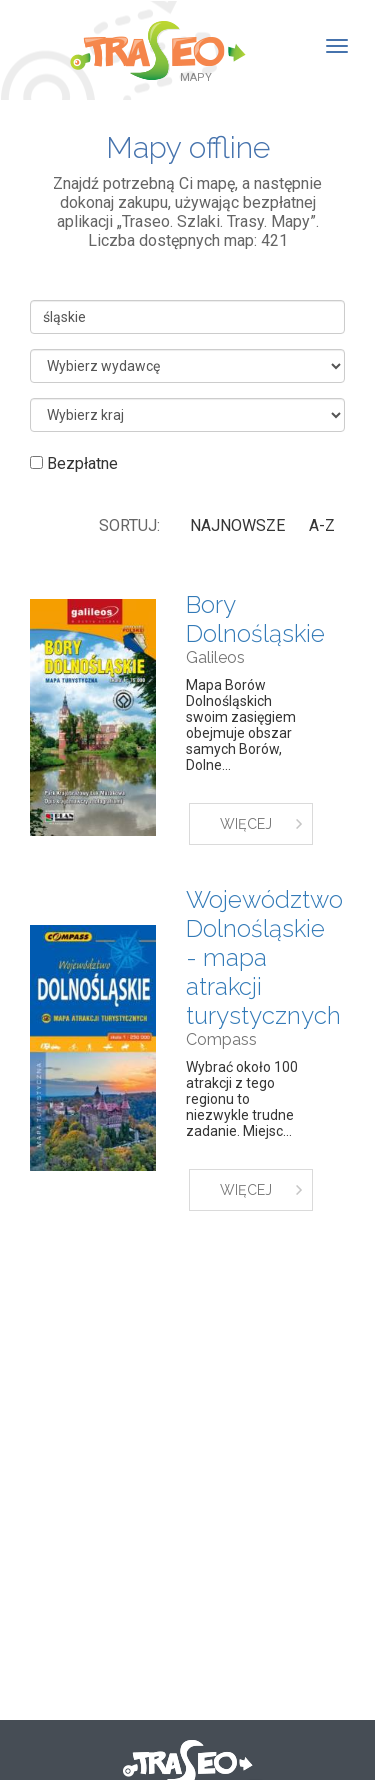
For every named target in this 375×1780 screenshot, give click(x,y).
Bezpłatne (74, 463)
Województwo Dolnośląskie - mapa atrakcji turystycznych (264, 957)
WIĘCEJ (246, 824)
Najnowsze (237, 525)
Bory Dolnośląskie (255, 619)
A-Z (322, 525)
